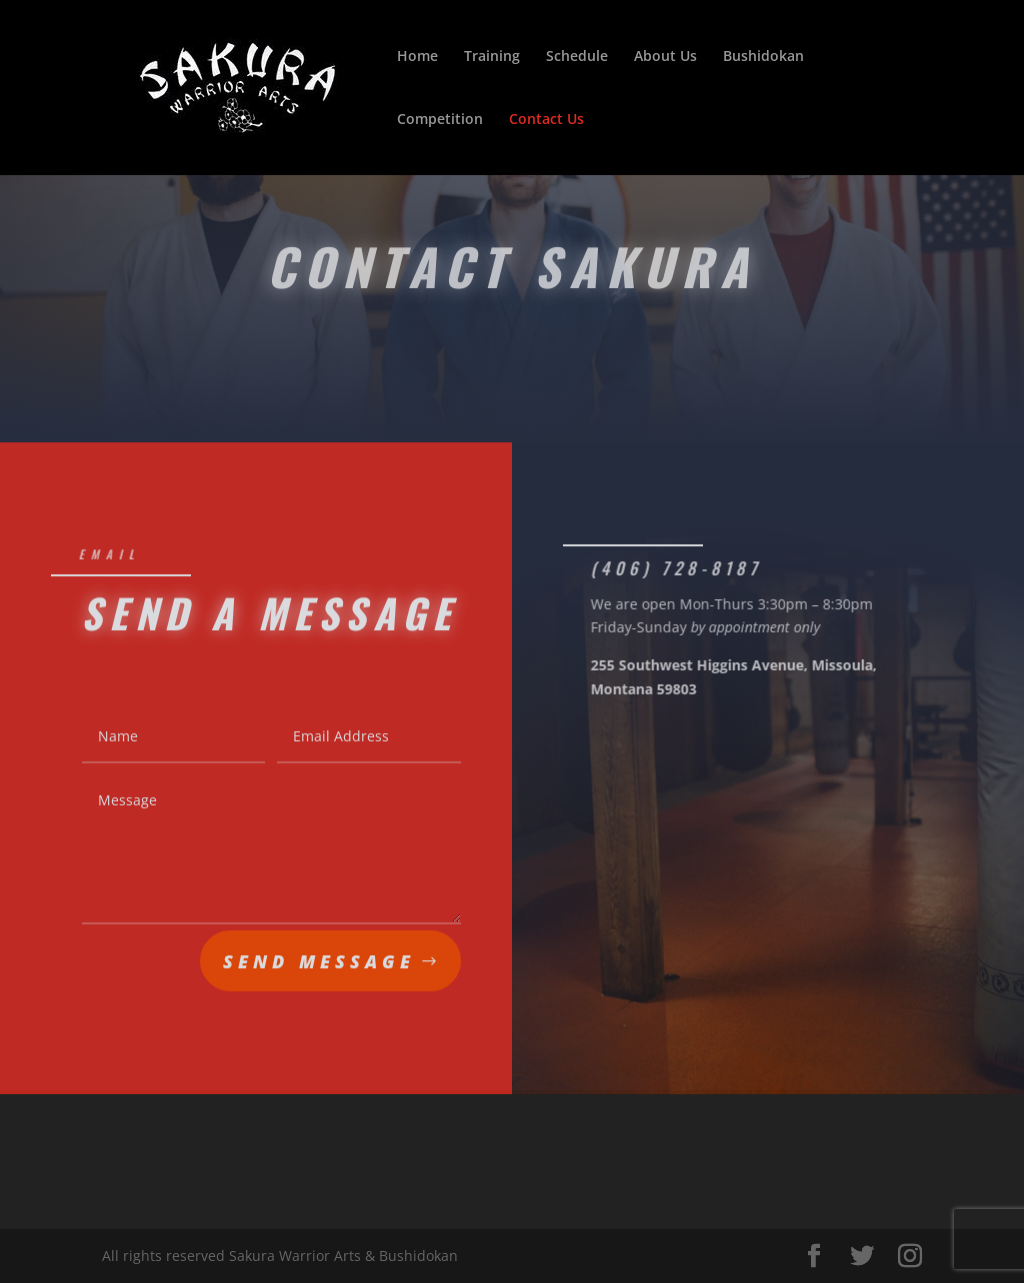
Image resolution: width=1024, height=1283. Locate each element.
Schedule (577, 57)
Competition (440, 120)
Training (492, 57)
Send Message (319, 965)
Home (417, 57)
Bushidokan (763, 57)
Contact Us (546, 120)
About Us (665, 57)
